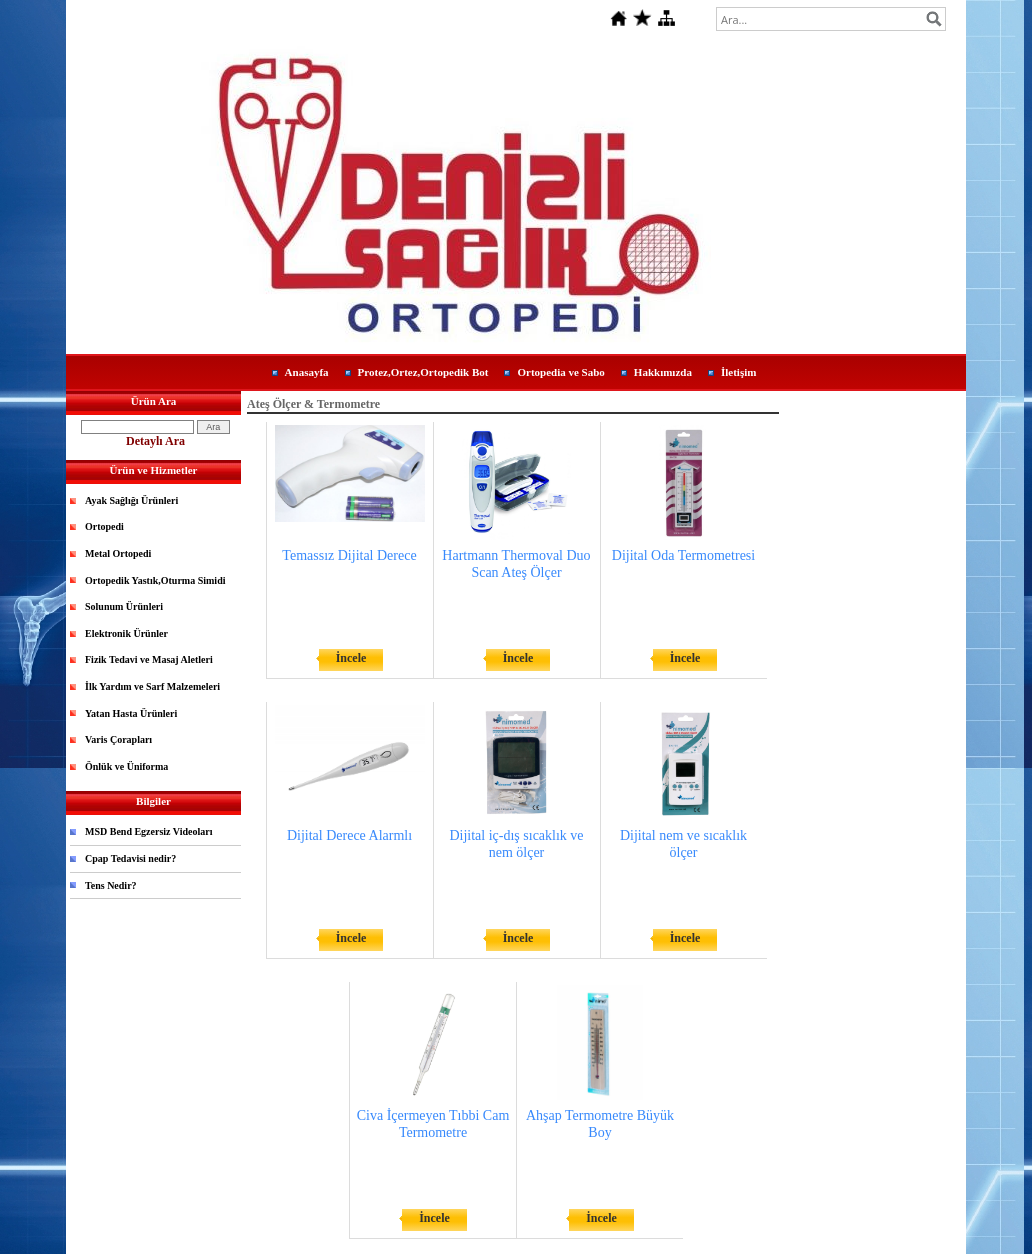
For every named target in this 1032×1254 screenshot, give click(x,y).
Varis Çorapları (118, 739)
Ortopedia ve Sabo (560, 372)
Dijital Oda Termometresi (683, 555)
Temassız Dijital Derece (349, 555)
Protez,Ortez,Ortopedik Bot (423, 372)
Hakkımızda (663, 372)
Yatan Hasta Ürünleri (131, 713)
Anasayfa (307, 372)
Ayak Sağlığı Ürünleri (131, 500)
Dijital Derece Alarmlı (349, 835)
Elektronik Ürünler (126, 633)
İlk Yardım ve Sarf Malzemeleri (152, 686)
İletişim (738, 372)
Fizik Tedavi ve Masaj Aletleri (149, 659)
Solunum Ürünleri (124, 606)
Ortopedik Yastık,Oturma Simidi (155, 580)
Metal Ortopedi (118, 553)
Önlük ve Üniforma (126, 766)
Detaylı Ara (155, 441)
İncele (351, 658)
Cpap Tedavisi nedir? (130, 858)
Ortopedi (104, 526)
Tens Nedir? (111, 885)
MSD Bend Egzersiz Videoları (149, 831)
